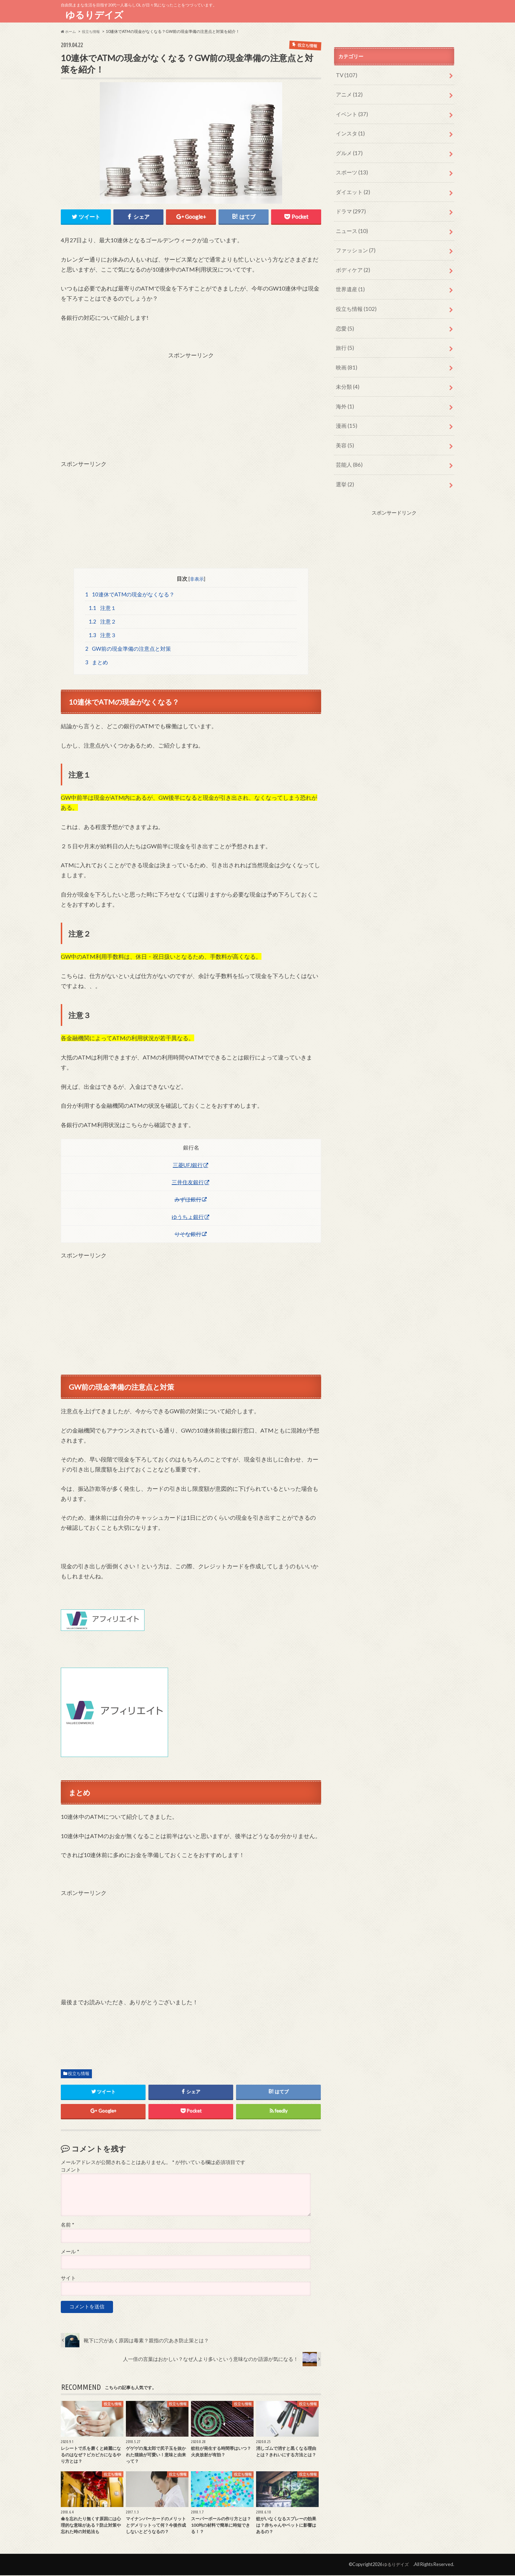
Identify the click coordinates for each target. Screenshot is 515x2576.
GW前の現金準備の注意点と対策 (128, 648)
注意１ (102, 607)
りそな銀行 (187, 1234)
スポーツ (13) (350, 166)
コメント (71, 2170)
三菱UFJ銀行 (187, 1165)
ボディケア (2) (351, 258)
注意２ (102, 620)
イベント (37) (350, 111)
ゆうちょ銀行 (188, 1216)
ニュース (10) (350, 221)
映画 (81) (345, 350)
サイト (68, 2279)
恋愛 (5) (343, 313)
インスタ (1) (348, 129)
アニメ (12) (347, 93)
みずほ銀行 (187, 1199)
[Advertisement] (191, 408)
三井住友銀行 (188, 1182)
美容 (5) (343, 423)
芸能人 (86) (347, 441)
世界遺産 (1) (348, 276)
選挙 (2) (343, 460)
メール (70, 2252)
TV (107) (345, 74)
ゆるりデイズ (96, 14)
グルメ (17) (347, 148)
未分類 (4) (346, 368)
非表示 (197, 577)
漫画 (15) (345, 405)
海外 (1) (343, 386)
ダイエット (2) (351, 185)
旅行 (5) (343, 331)
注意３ (102, 634)
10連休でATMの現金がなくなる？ (130, 593)
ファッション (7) (353, 240)
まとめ (96, 662)
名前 (67, 2225)
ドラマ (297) (349, 203)
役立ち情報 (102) (354, 295)
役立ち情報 (78, 2073)
